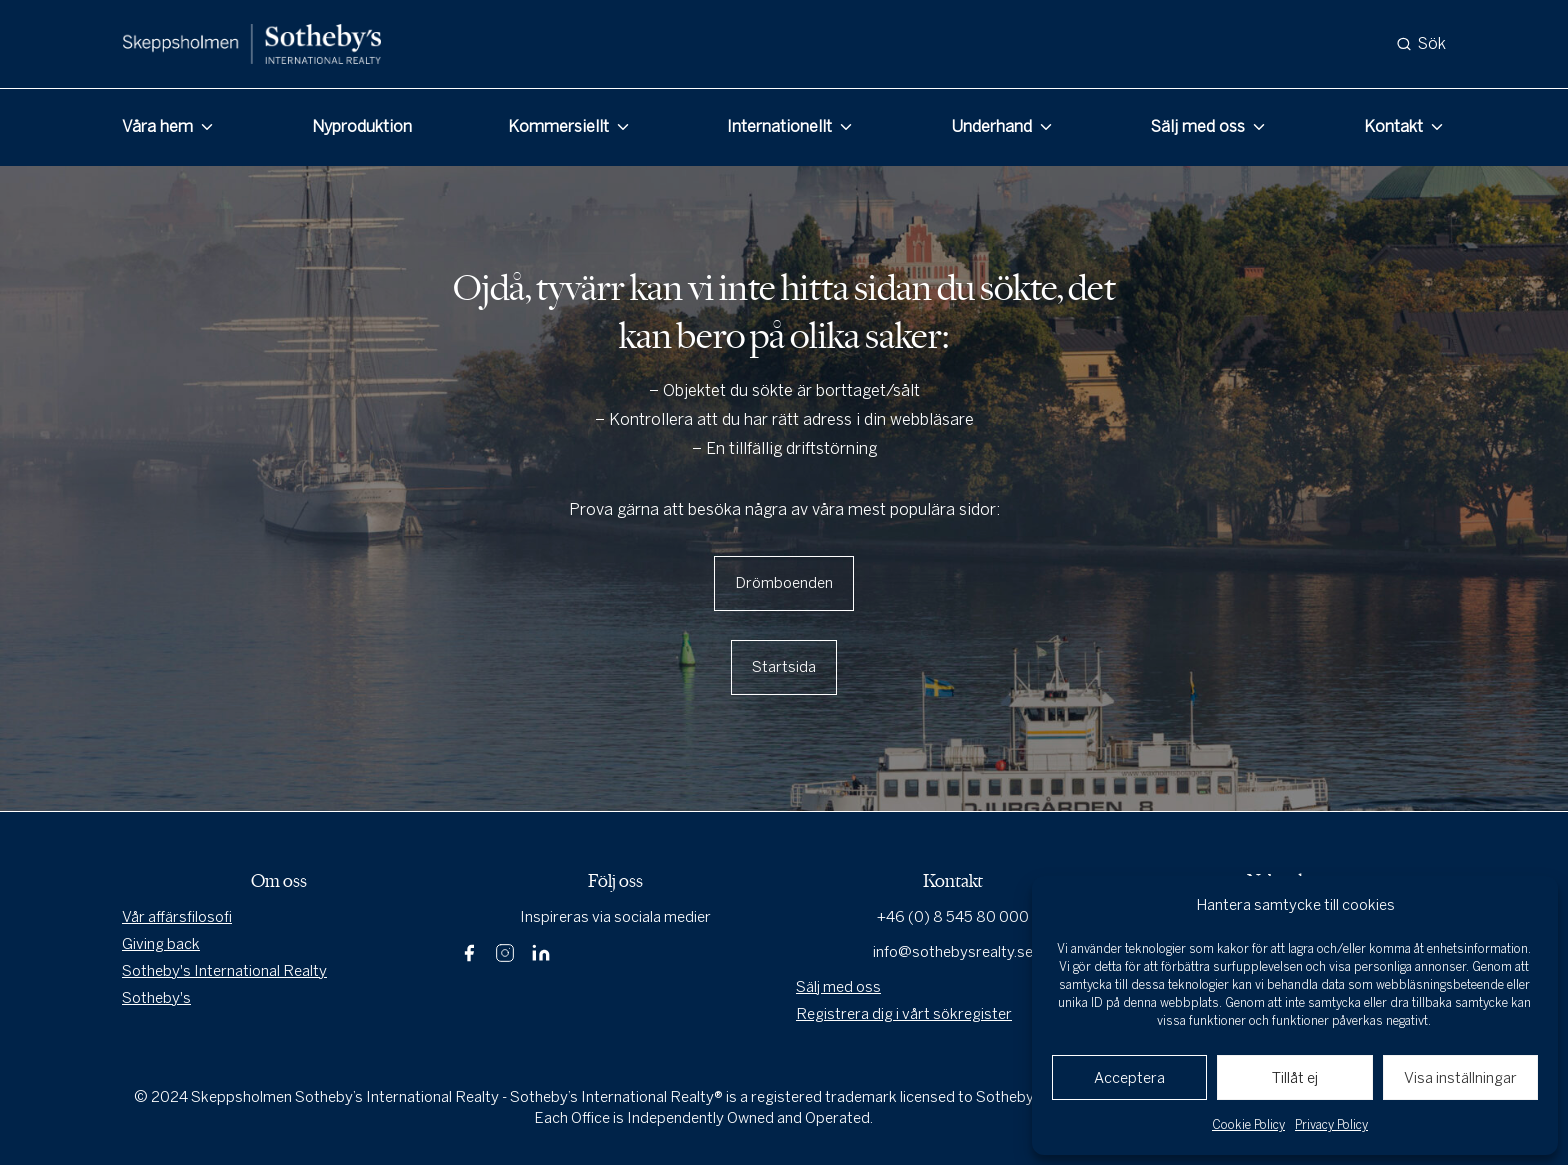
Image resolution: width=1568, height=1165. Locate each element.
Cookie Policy (1248, 1125)
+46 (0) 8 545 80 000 (953, 917)
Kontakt (1393, 126)
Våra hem (157, 126)
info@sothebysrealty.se (953, 952)
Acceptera (1129, 1078)
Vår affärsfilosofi (177, 917)
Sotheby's (156, 998)
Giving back (161, 944)
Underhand (991, 126)
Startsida (784, 667)
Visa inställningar (1460, 1078)
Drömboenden (784, 583)
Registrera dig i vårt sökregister (904, 1014)
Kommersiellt (558, 126)
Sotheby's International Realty (224, 971)
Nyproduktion (362, 126)
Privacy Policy (1331, 1125)
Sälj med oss (1198, 126)
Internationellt (779, 126)
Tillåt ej (1295, 1078)
